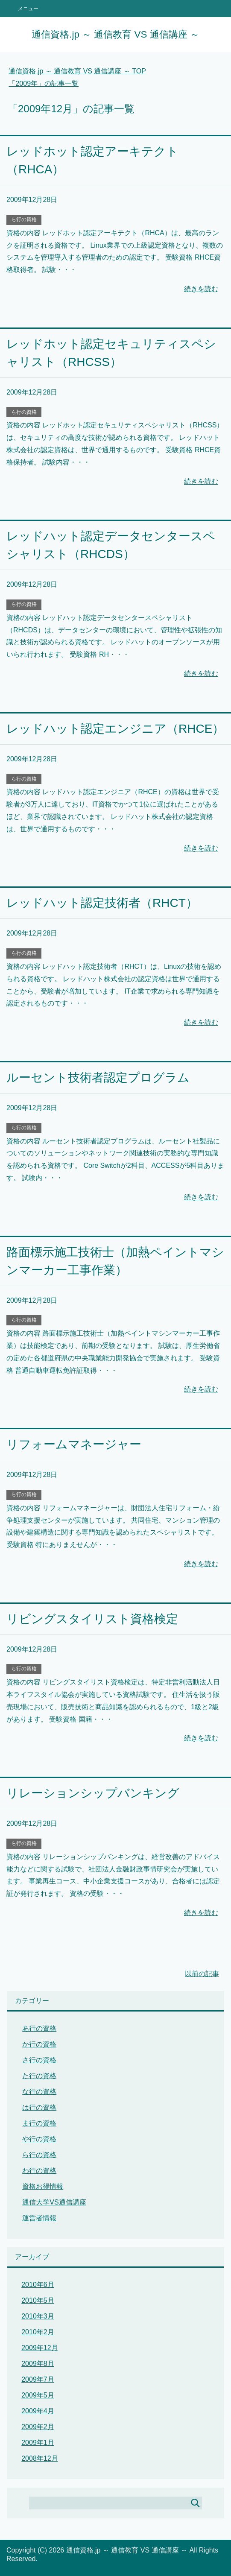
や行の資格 (39, 2139)
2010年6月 (37, 2284)
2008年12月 (39, 2458)
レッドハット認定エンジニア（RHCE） (115, 728)
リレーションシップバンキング (92, 1793)
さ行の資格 (39, 2060)
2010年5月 (37, 2300)
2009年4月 (37, 2411)
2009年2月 (37, 2426)
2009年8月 (37, 2363)
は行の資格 (39, 2107)
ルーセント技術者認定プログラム (98, 1077)
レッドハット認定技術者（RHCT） (102, 902)
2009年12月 (39, 2347)
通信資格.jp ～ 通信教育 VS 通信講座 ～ (115, 34)
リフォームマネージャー (73, 1444)
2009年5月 (37, 2395)
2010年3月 (37, 2316)
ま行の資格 (39, 2123)
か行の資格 (39, 2044)
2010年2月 (37, 2332)
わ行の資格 (39, 2170)
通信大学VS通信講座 (54, 2202)
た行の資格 (39, 2075)
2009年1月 (37, 2442)
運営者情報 (39, 2218)
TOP (77, 71)
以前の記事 (202, 1973)
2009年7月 (37, 2379)
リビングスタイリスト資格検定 (92, 1619)
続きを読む (201, 288)
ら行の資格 (24, 219)
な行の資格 (39, 2091)
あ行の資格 (39, 2028)
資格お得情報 (42, 2186)
